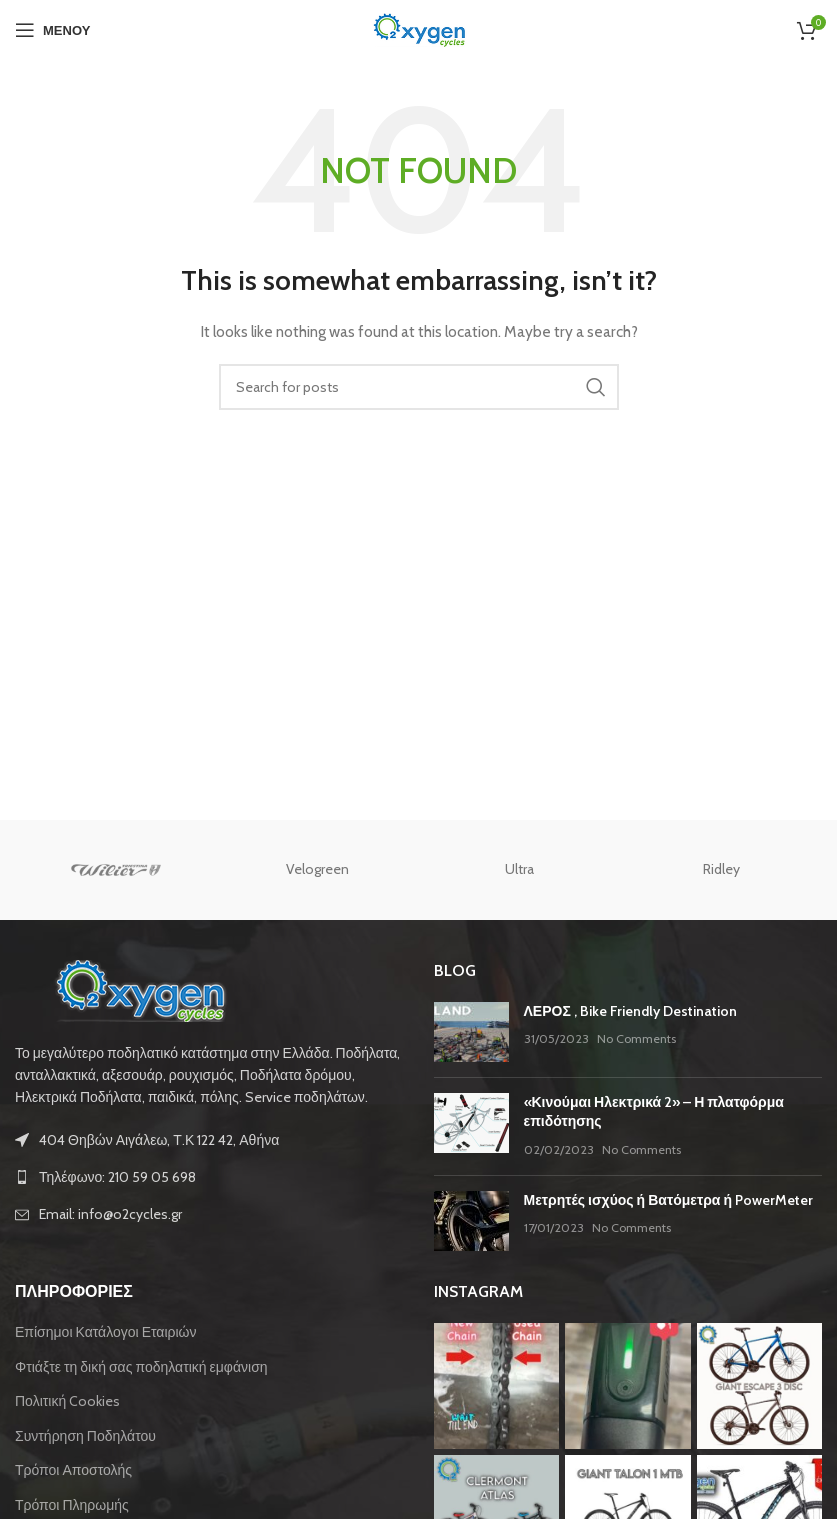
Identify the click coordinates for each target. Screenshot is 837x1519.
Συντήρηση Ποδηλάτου (85, 1436)
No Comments (636, 1038)
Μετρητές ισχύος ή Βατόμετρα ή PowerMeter (668, 1200)
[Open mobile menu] (52, 30)
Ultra (519, 869)
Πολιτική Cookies (67, 1401)
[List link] (209, 1177)
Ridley (721, 869)
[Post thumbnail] (471, 1032)
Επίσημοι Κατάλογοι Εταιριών (106, 1332)
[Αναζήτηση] (419, 387)
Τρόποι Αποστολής (73, 1470)
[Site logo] (419, 28)
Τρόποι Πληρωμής (72, 1505)
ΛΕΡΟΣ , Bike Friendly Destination (630, 1011)
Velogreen (317, 869)
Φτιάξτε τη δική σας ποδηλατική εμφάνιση (141, 1367)
